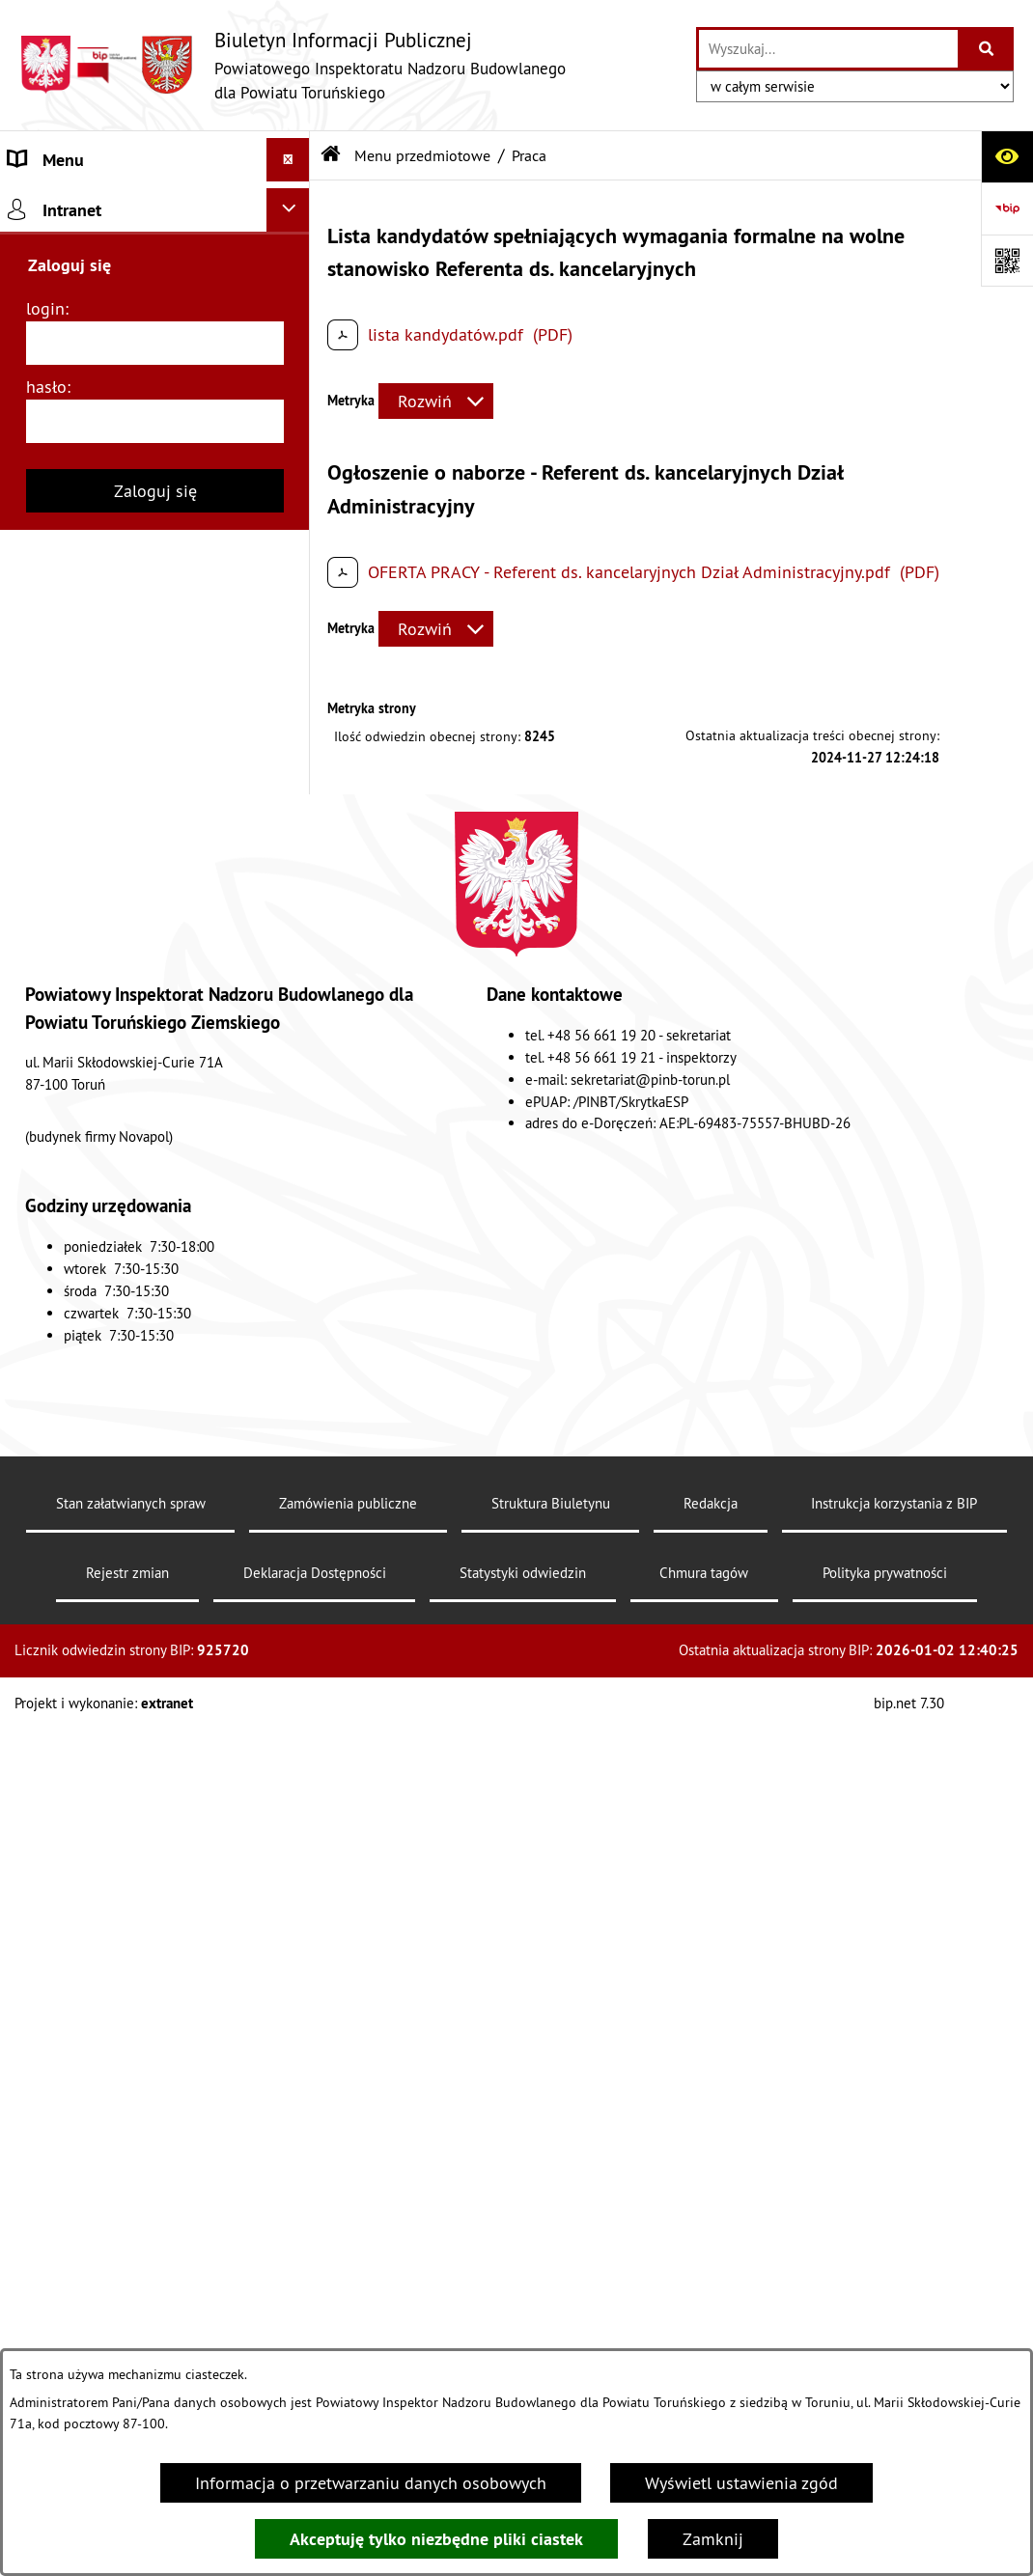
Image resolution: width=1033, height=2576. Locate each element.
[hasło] (155, 1634)
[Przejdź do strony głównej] (292, 65)
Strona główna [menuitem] (63, 203)
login (45, 1521)
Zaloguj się (155, 1704)
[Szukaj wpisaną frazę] (987, 48)
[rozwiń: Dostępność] (292, 1249)
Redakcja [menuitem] (42, 1361)
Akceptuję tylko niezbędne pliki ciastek (436, 2539)
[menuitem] (155, 302)
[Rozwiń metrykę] (435, 401)
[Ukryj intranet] (288, 1423)
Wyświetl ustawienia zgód (741, 2483)
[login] (155, 1556)
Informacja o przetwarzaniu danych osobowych (370, 2483)
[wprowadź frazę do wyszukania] (828, 48)
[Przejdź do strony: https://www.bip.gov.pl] (1007, 208)
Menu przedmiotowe (422, 155)
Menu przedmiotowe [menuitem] (85, 246)
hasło (46, 1600)
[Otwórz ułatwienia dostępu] (1007, 156)
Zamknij (713, 2539)
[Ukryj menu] (288, 159)
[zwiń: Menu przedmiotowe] (292, 247)
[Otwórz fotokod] (1007, 261)
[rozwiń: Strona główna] (292, 203)
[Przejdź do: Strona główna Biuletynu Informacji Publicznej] (331, 155)
